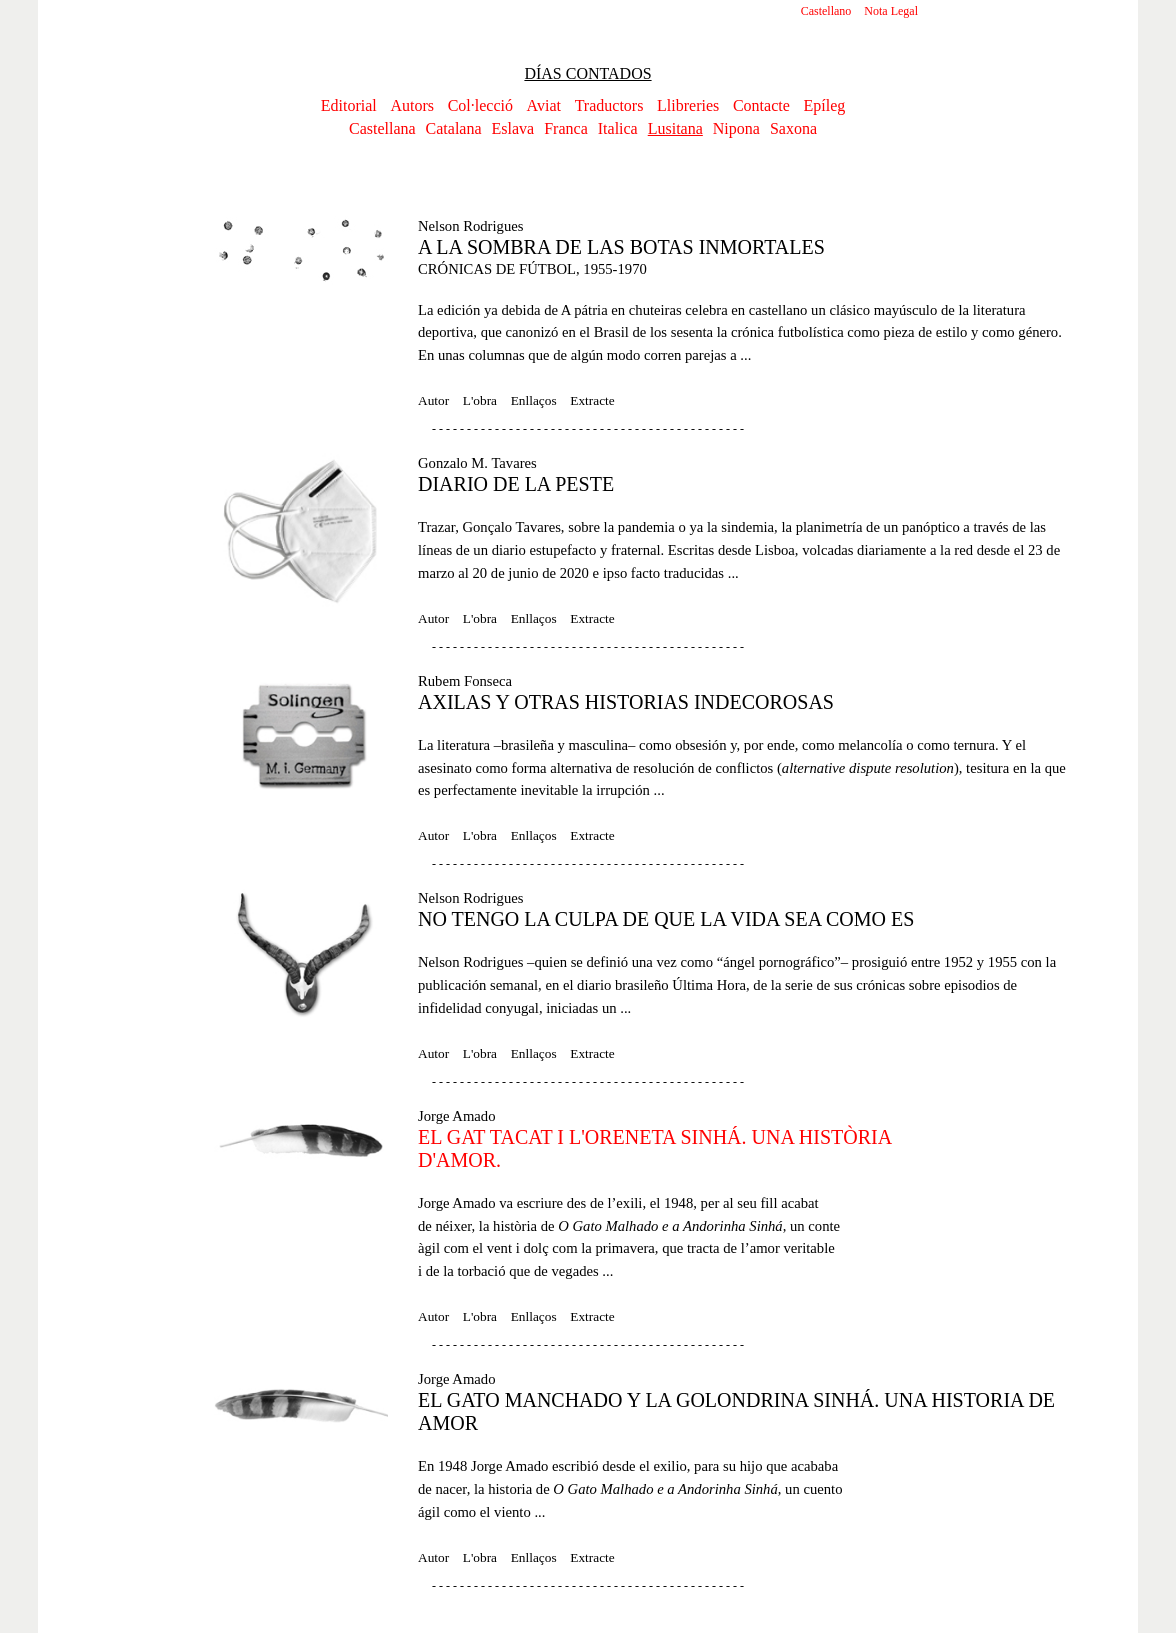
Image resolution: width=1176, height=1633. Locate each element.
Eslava (513, 128)
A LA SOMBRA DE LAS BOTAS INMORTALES (621, 247)
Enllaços (534, 400)
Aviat (544, 105)
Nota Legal (891, 11)
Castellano (826, 11)
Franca (566, 128)
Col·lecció (480, 105)
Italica (618, 128)
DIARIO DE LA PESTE (516, 484)
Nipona (736, 128)
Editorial (349, 105)
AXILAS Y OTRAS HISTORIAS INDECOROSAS (626, 702)
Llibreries (688, 105)
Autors (412, 105)
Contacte (761, 105)
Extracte (592, 400)
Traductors (609, 105)
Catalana (454, 128)
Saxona (793, 128)
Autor (433, 400)
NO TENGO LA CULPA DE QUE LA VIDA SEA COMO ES (666, 919)
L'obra (480, 400)
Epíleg (824, 105)
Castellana (382, 128)
